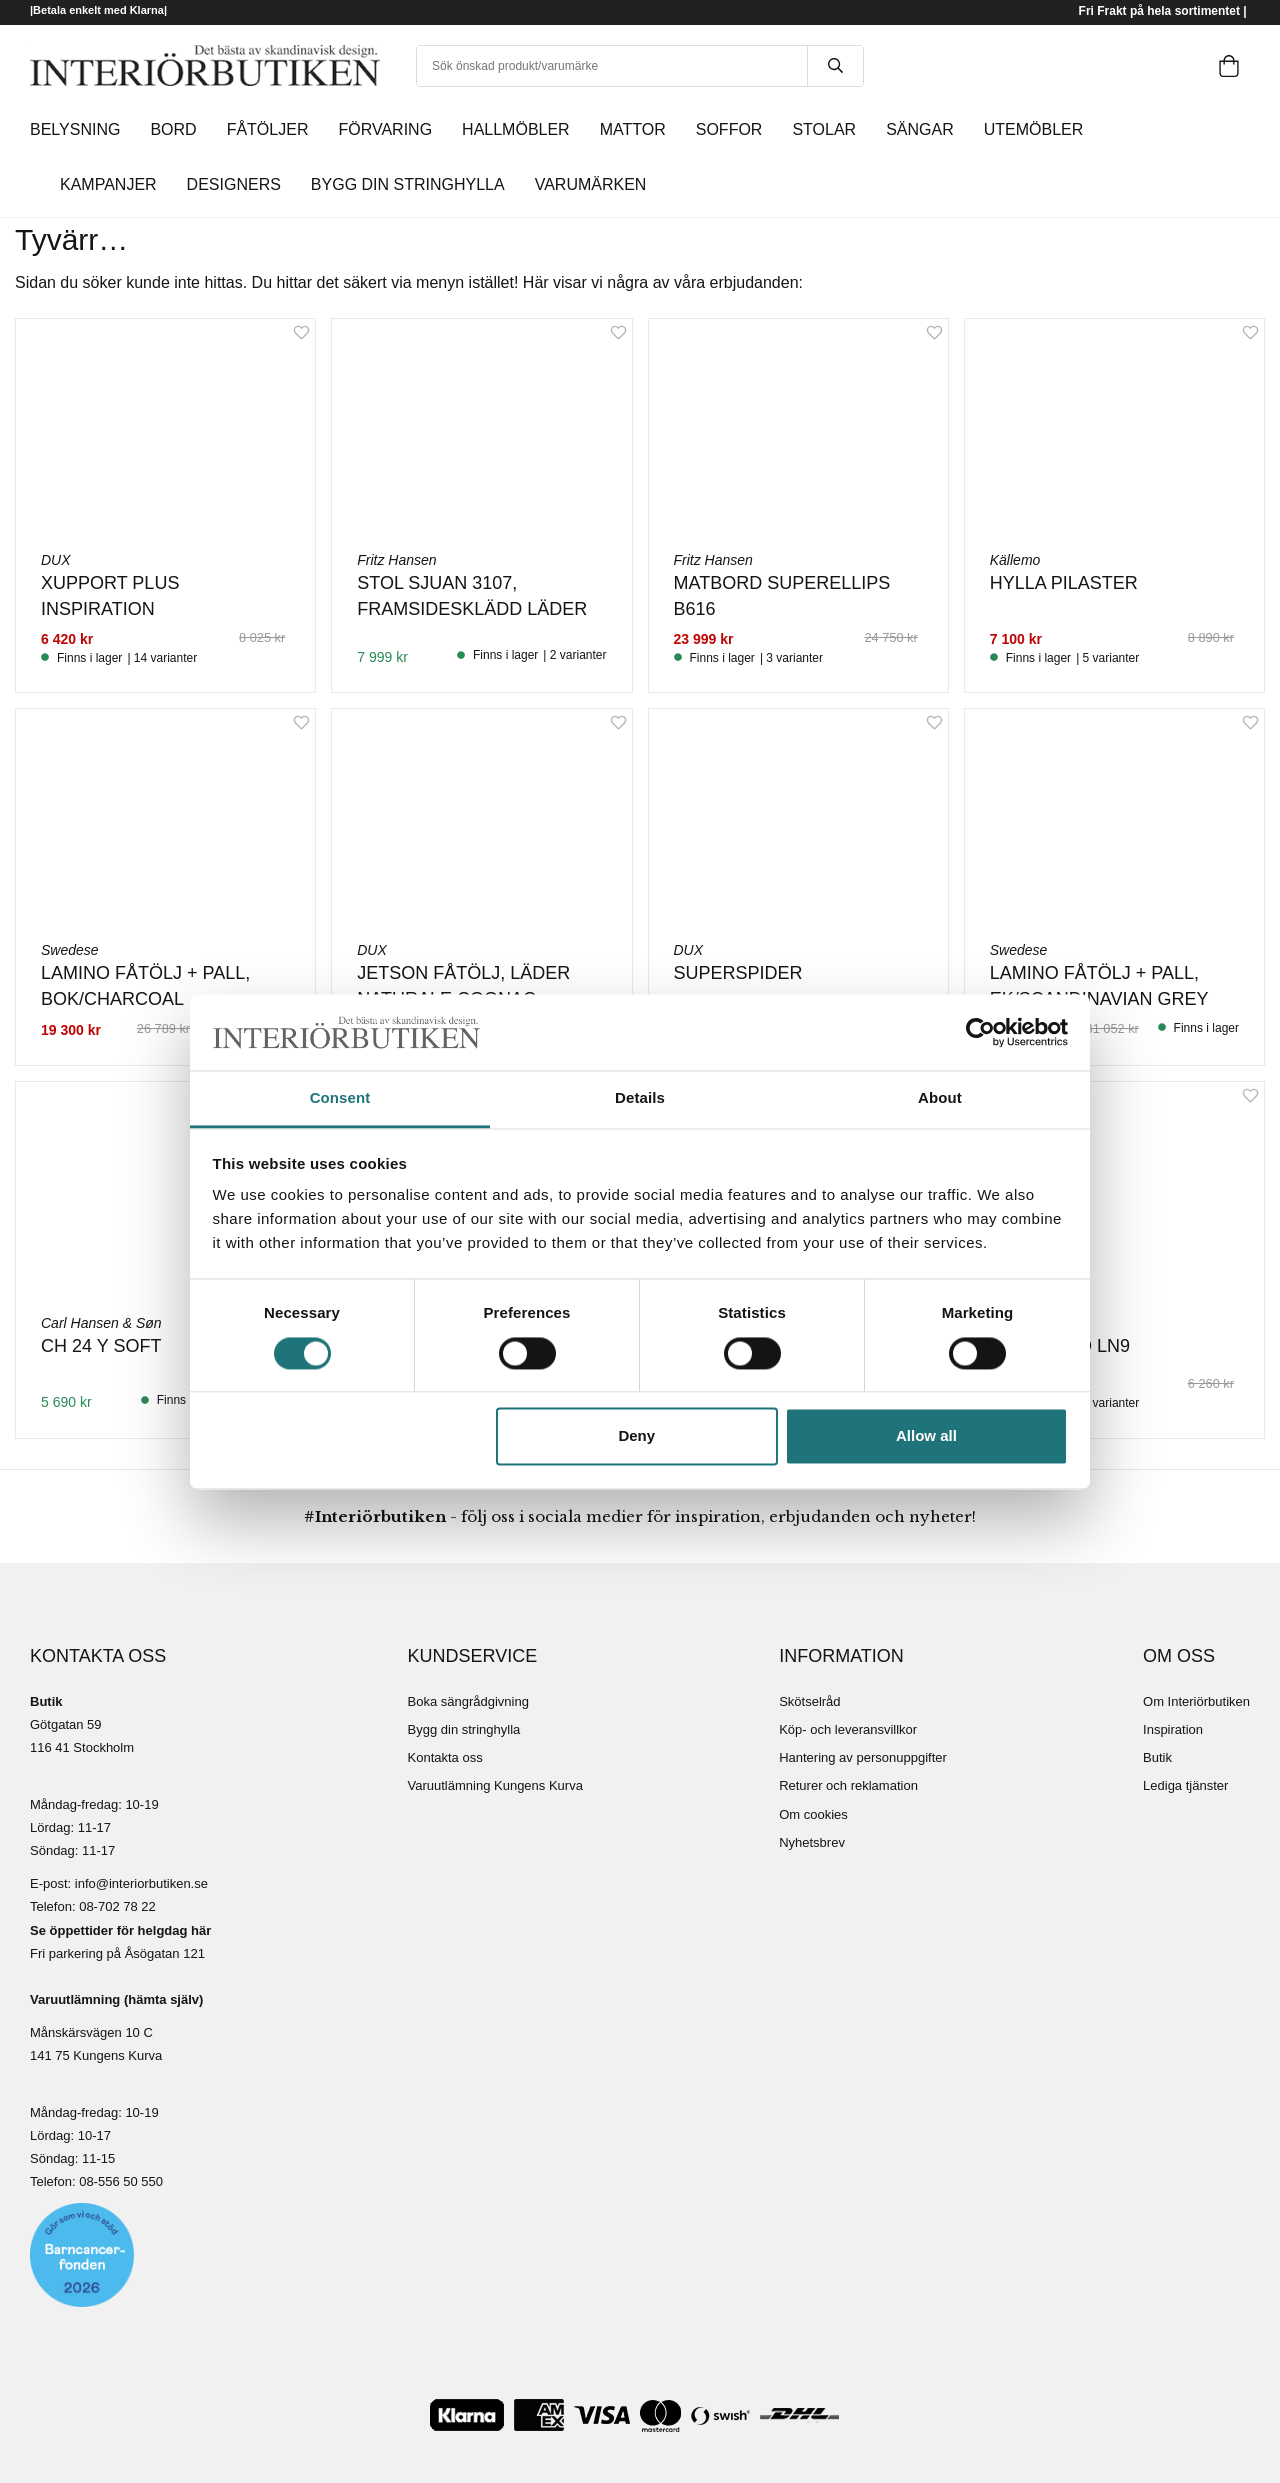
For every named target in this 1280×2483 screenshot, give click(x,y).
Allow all (926, 1436)
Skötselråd (809, 1701)
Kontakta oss (445, 1757)
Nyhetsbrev (812, 1842)
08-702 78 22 (117, 1906)
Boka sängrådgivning (468, 1701)
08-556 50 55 (117, 2181)
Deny (636, 1436)
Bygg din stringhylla (464, 1729)
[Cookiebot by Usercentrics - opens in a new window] (980, 1032)
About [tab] (940, 1098)
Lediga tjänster (1185, 1785)
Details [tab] (640, 1098)
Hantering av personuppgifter (863, 1757)
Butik (1157, 1757)
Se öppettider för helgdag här (120, 1930)
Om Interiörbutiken (1196, 1701)
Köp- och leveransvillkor (848, 1729)
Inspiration (1173, 1729)
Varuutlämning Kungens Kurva (495, 1785)
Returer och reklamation (848, 1785)
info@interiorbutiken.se (141, 1883)
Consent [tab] (340, 1098)
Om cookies (813, 1814)
